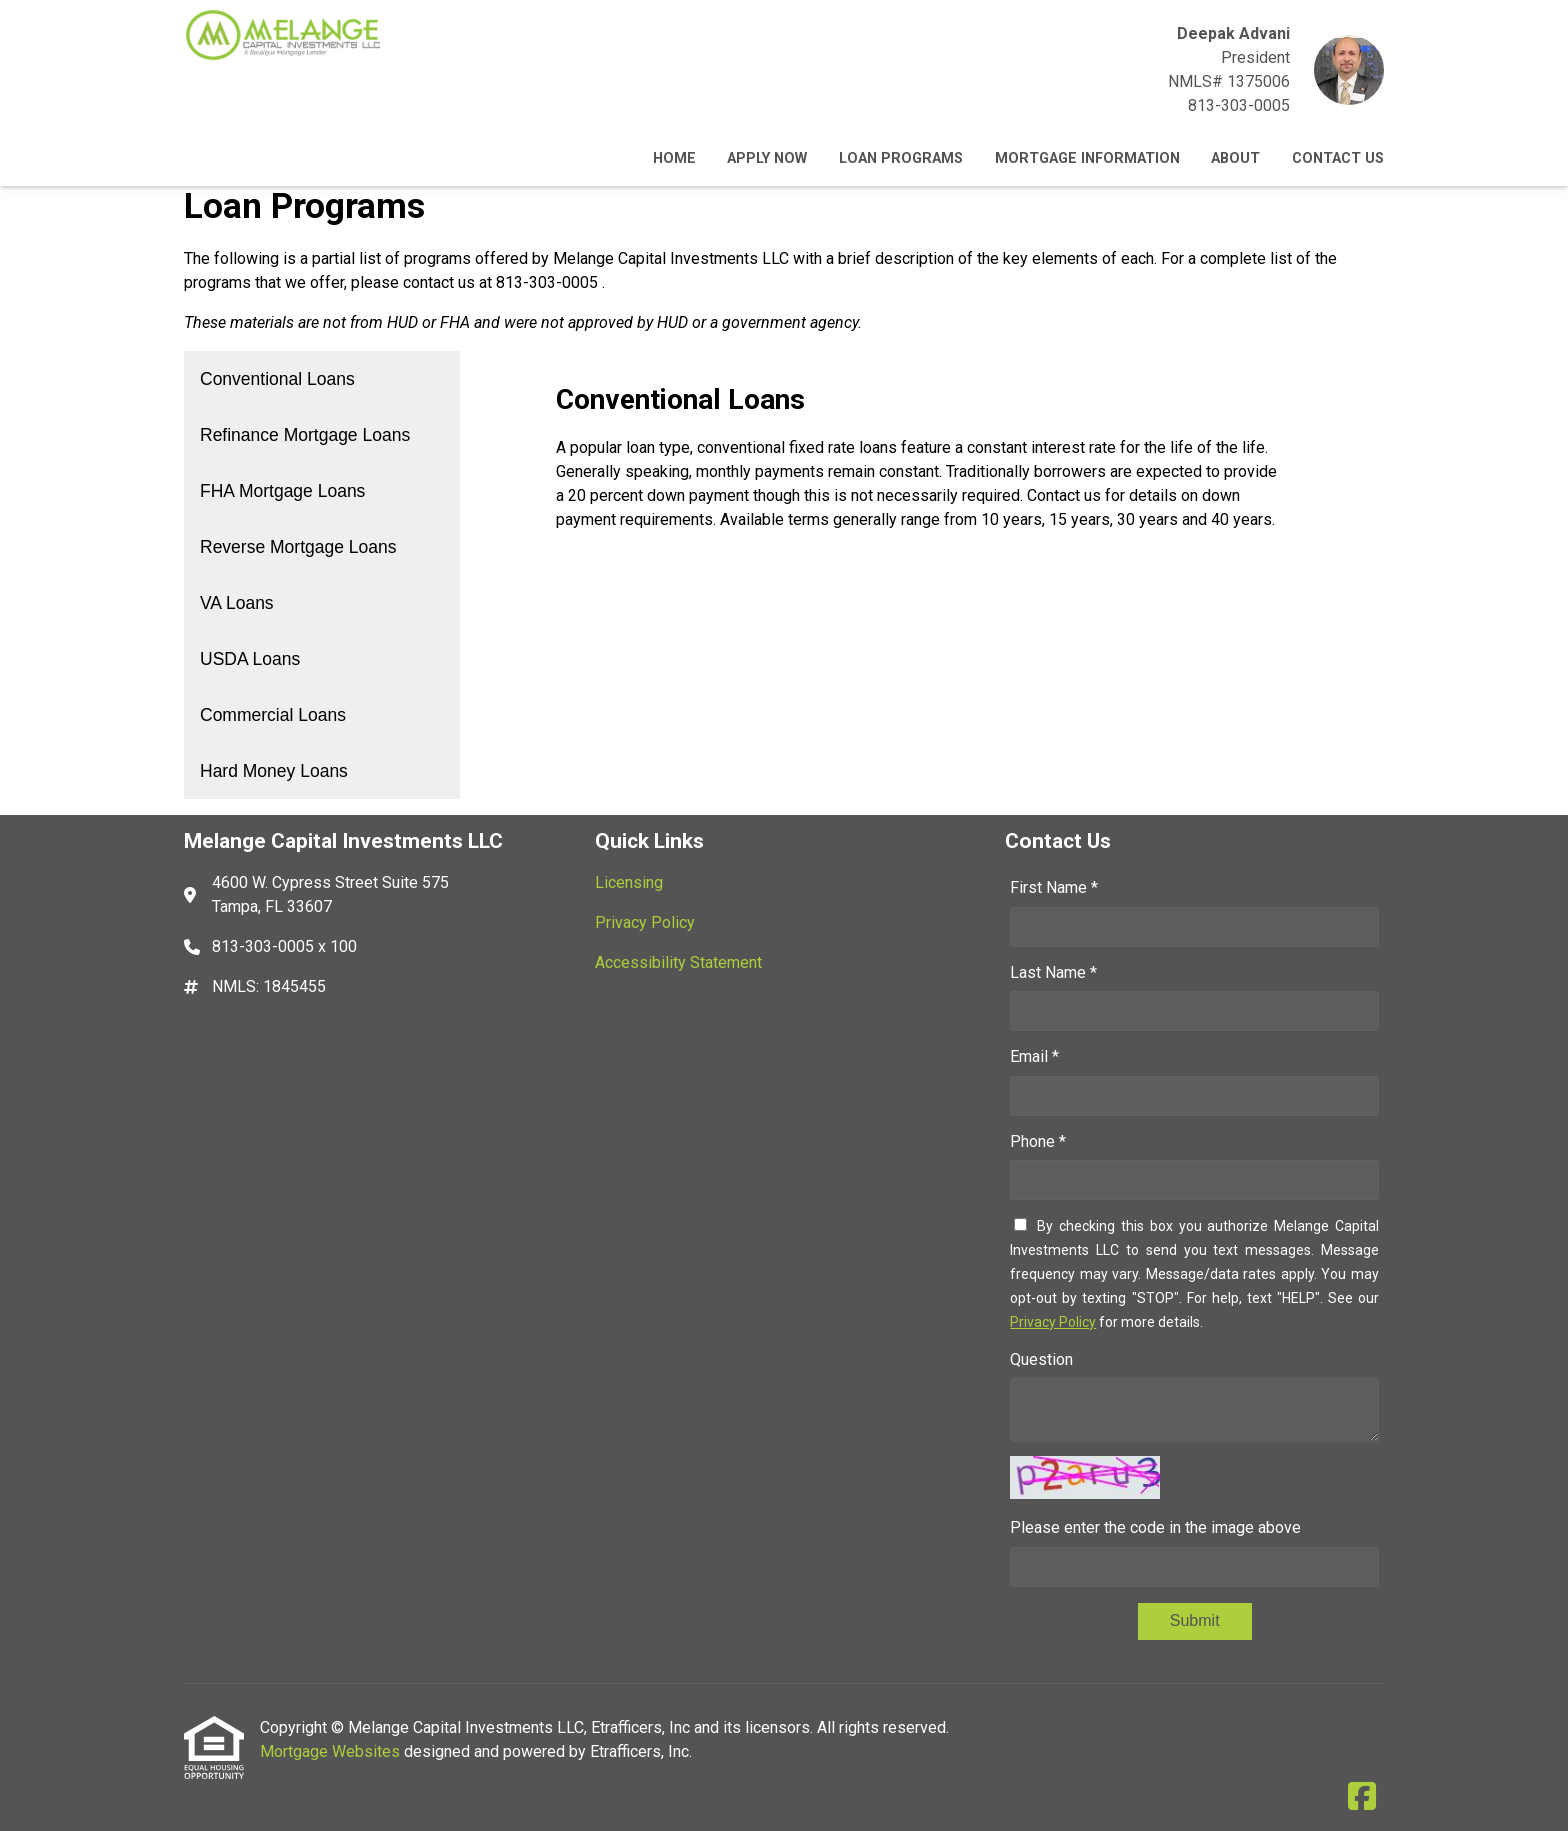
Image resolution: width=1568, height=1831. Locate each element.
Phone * (1038, 1141)
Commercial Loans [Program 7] (273, 715)
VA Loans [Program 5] (237, 603)
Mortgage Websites (332, 1751)
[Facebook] (1362, 1797)
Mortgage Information (1087, 158)
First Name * (1054, 887)
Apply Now (767, 158)
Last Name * (1053, 972)
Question (1041, 1359)
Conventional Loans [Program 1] (277, 379)
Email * (1034, 1056)
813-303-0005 (1239, 105)
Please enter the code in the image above (1155, 1527)
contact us (439, 282)
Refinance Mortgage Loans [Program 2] (305, 435)
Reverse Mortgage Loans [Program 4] (298, 547)
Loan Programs (901, 158)
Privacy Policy (1053, 1322)
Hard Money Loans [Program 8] (274, 771)
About (1235, 158)
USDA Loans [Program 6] (250, 659)
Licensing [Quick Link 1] (629, 882)
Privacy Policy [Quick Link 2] (645, 922)
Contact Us (1338, 158)
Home (674, 158)
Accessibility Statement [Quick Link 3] (678, 962)
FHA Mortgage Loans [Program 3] (282, 491)
